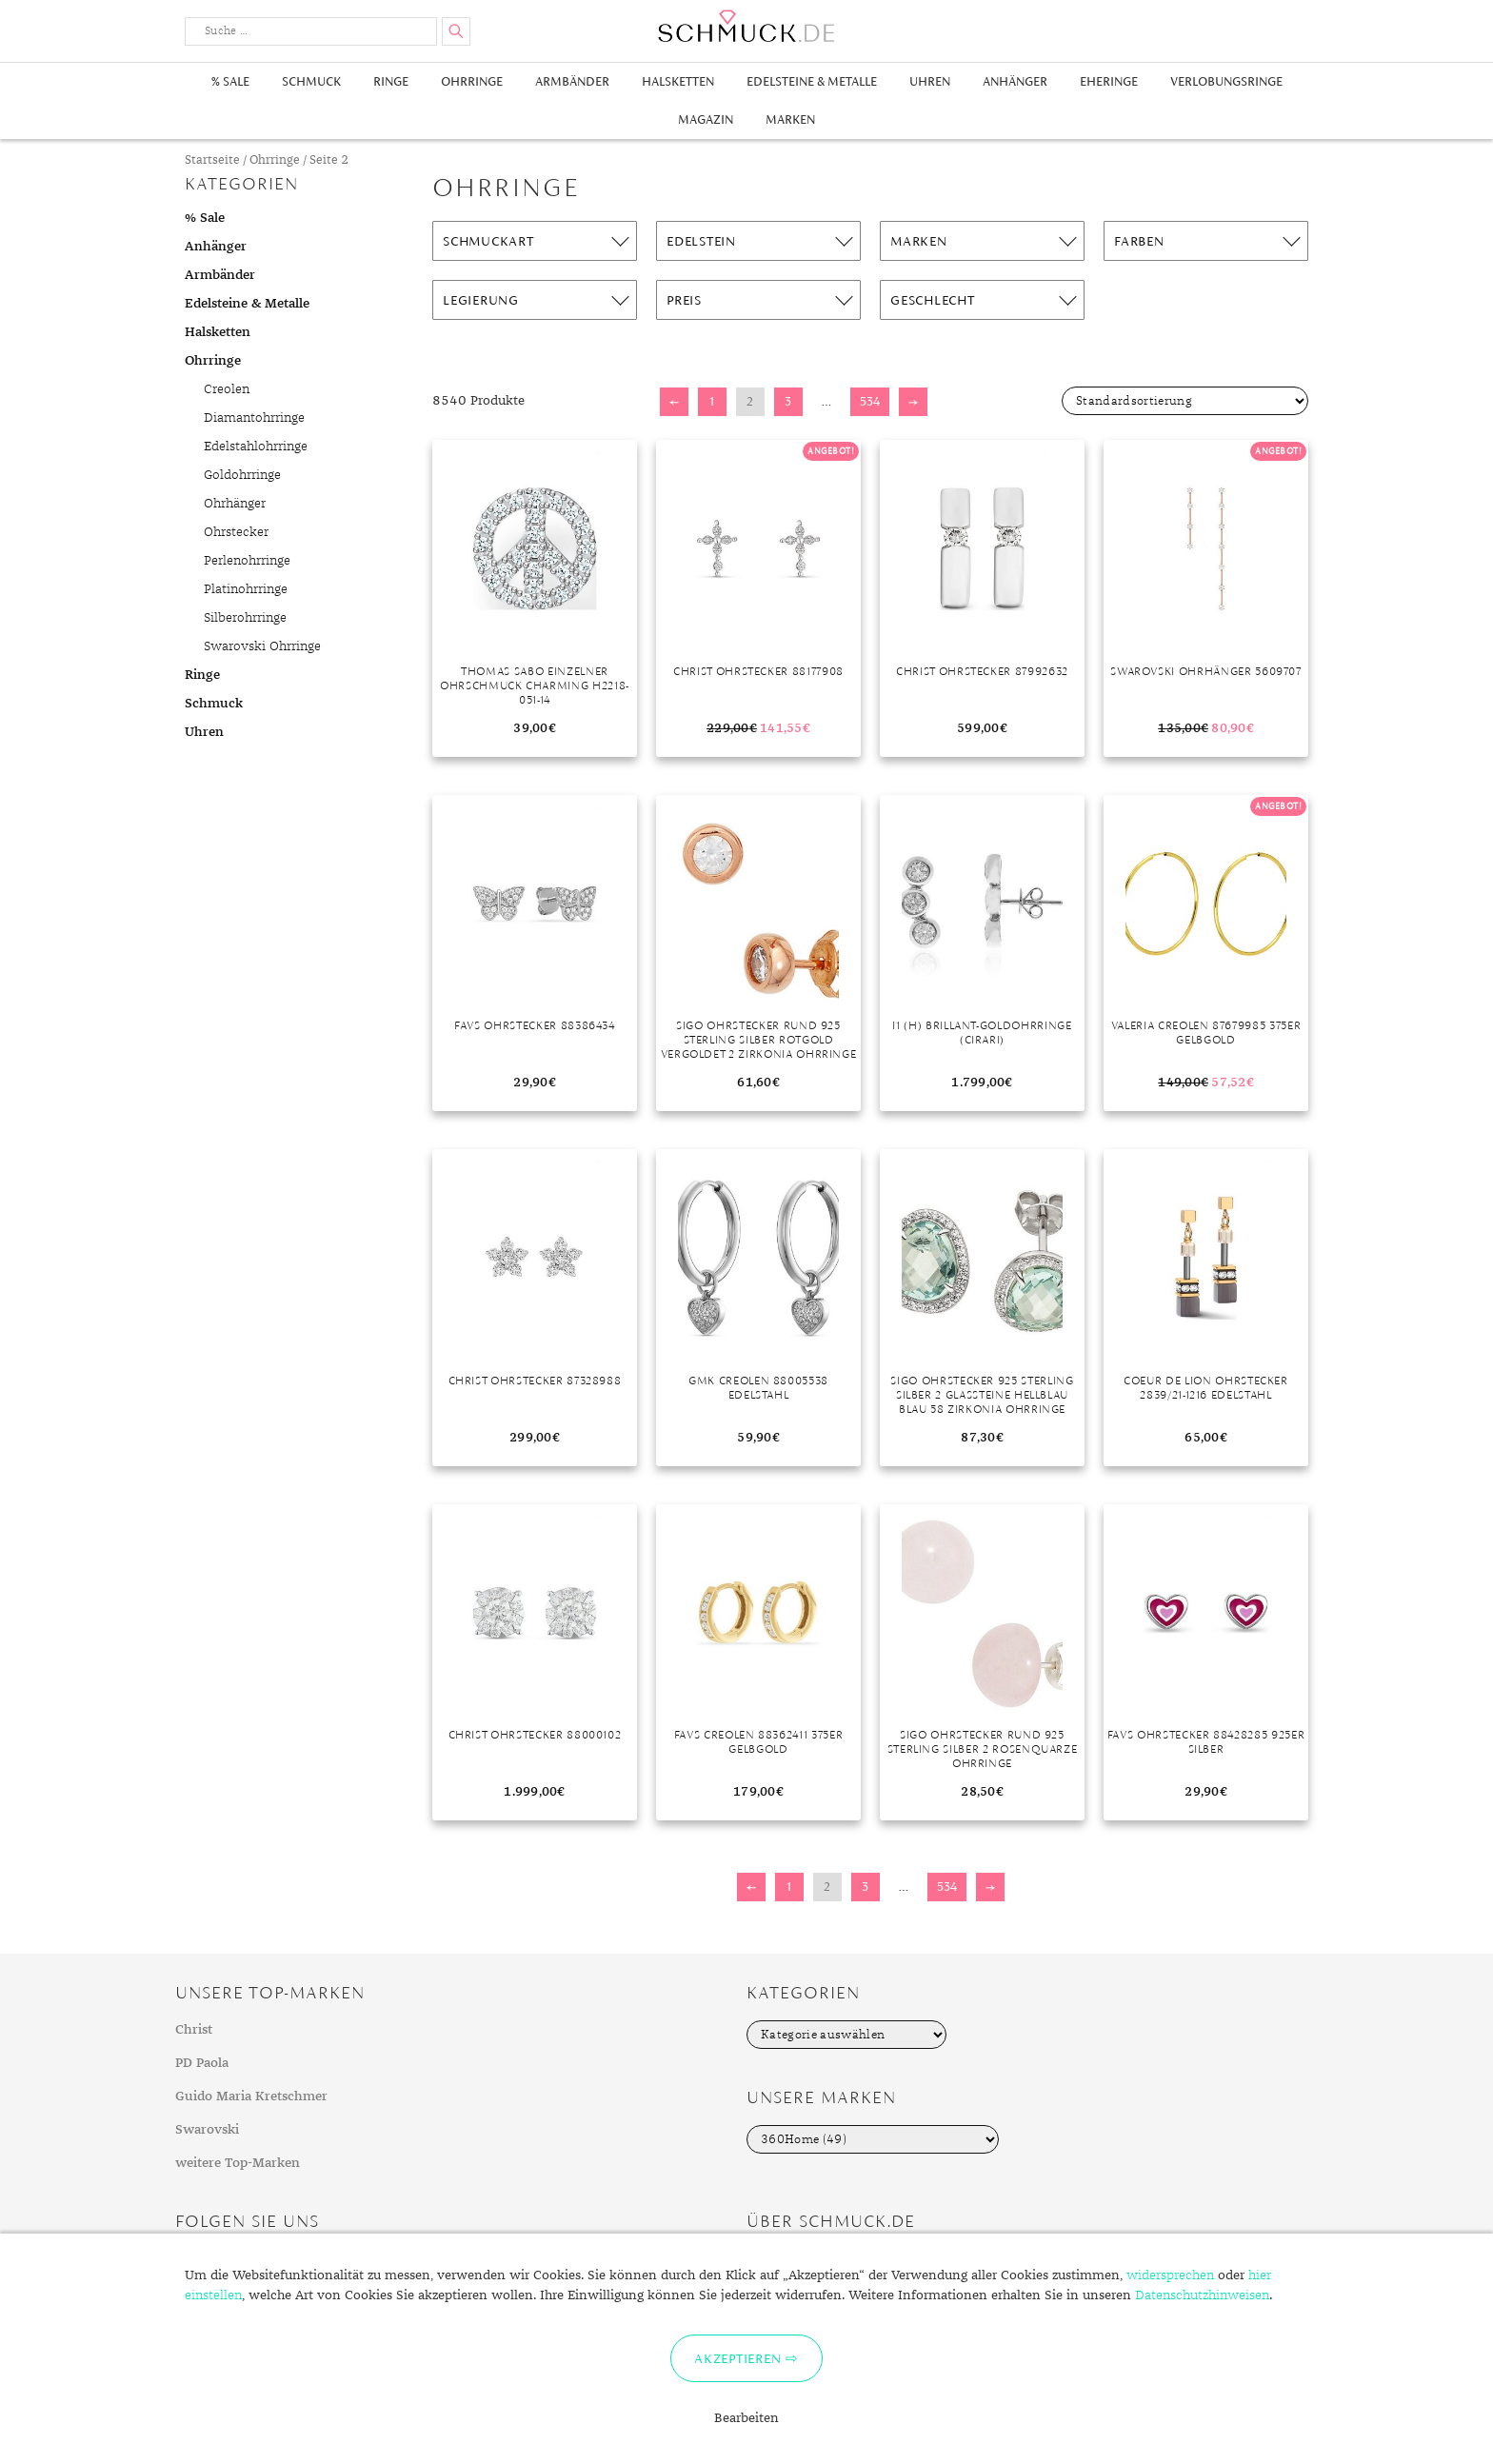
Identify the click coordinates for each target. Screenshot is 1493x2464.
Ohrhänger (235, 503)
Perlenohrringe (247, 560)
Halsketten (678, 81)
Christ (193, 2030)
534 (870, 401)
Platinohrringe (246, 589)
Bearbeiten (746, 2418)
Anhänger (1015, 81)
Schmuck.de (746, 26)
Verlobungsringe (1226, 81)
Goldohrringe (242, 475)
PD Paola (202, 2063)
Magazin (705, 119)
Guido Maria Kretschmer (251, 2096)
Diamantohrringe (254, 418)
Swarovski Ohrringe (262, 646)
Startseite (212, 160)
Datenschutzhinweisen (1202, 2295)
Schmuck (311, 81)
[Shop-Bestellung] (1185, 401)
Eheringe (1109, 81)
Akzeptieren (737, 2358)
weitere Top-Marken (237, 2163)
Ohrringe (472, 81)
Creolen (226, 389)
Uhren (929, 81)
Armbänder (572, 81)
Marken (790, 119)
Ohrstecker (236, 532)
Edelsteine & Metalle (811, 81)
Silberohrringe (245, 618)
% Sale (230, 81)
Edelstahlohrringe (256, 446)
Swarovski (207, 2129)
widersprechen (1170, 2275)
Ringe (390, 81)
